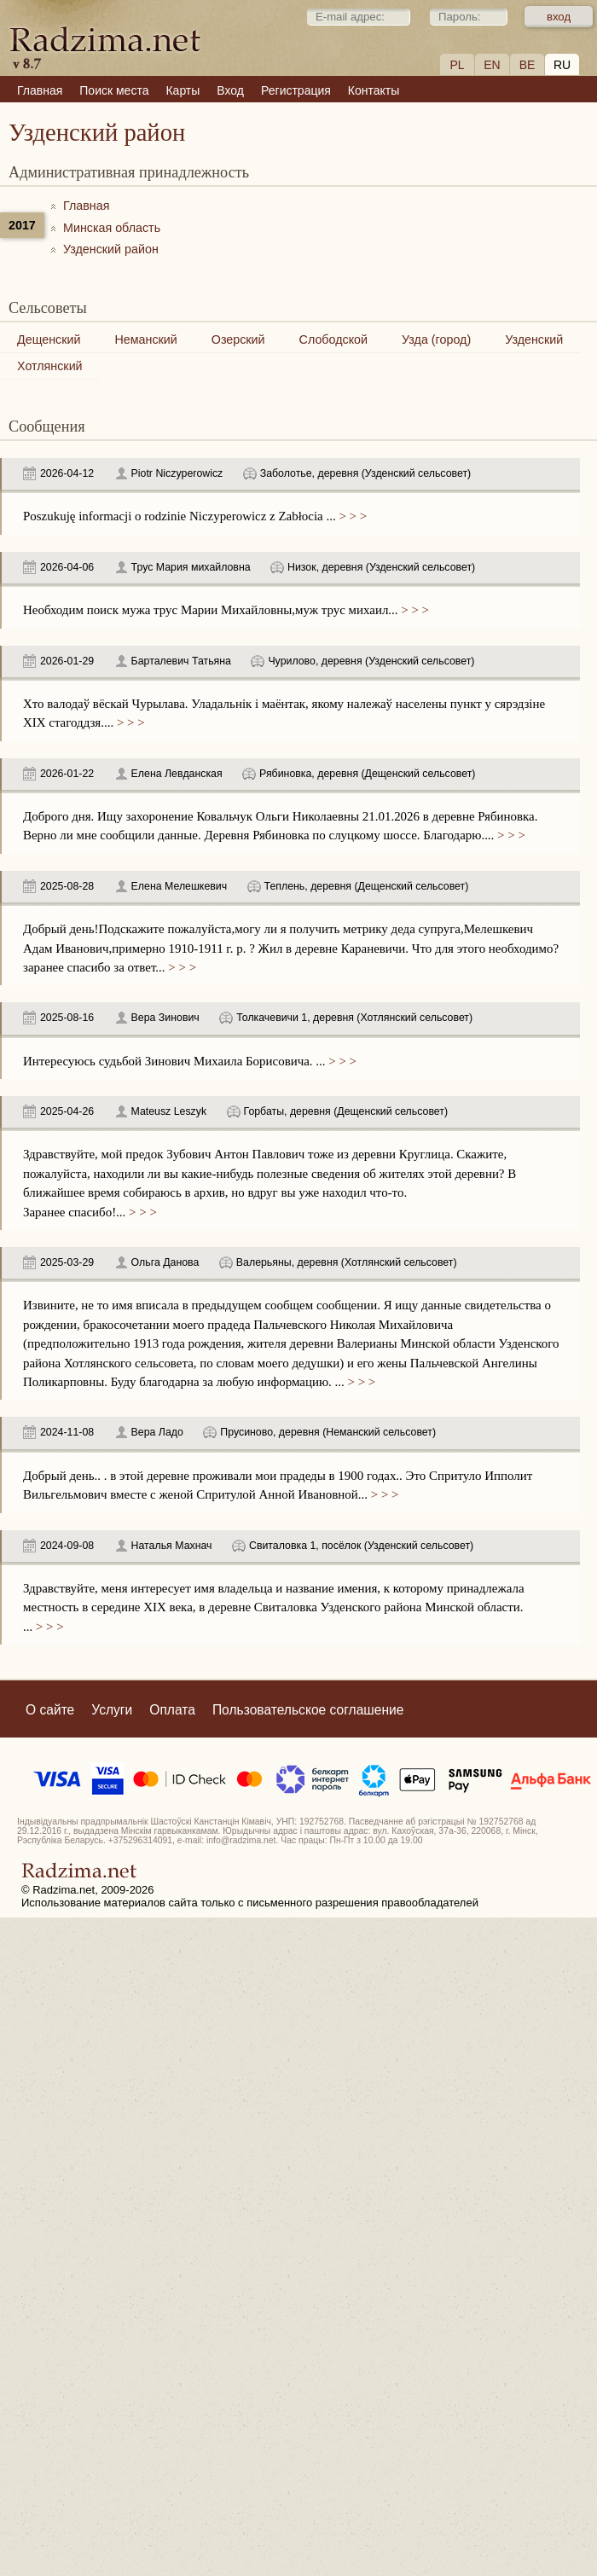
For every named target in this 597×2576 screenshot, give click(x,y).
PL (456, 65)
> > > (351, 516)
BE (527, 65)
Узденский (534, 339)
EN (492, 65)
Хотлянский (50, 366)
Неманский (145, 339)
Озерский (238, 339)
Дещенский (48, 339)
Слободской (333, 339)
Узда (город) (436, 339)
